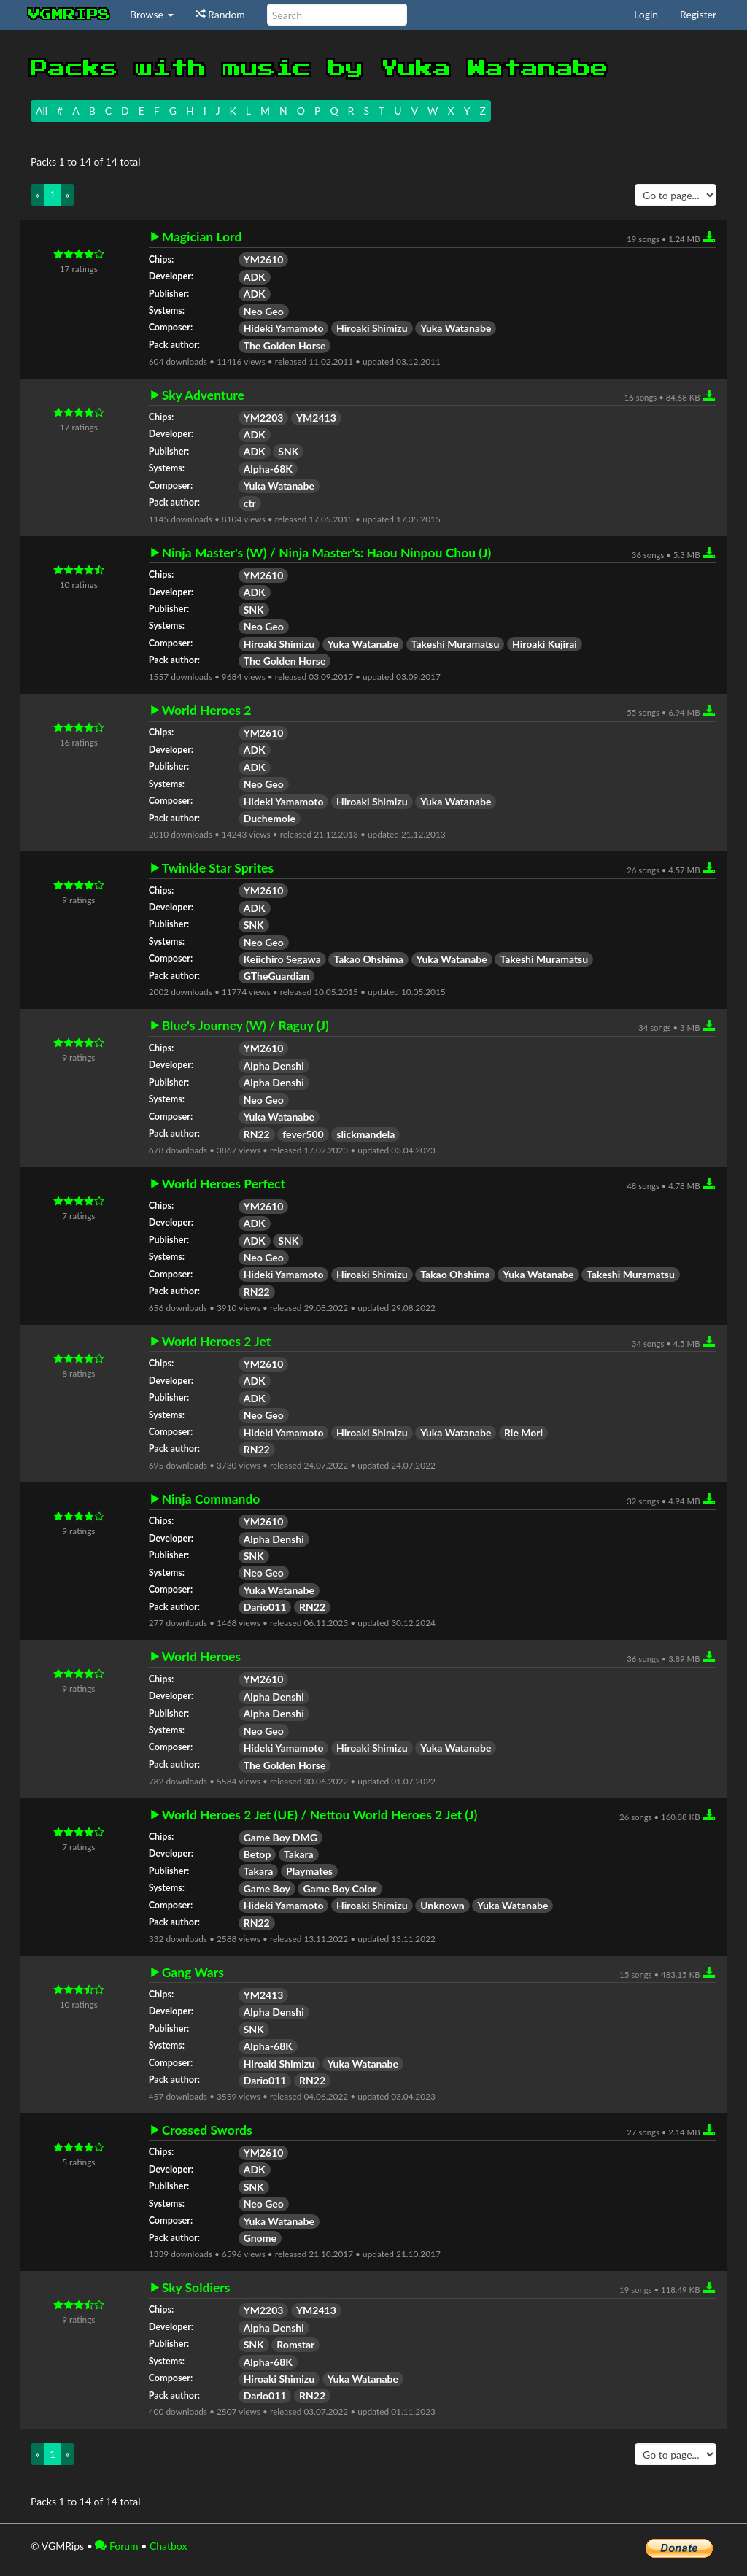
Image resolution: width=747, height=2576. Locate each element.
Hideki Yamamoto (284, 328)
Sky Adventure (203, 395)
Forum (116, 2546)
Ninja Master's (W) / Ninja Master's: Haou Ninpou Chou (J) (327, 553)
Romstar (295, 2344)
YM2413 (316, 417)
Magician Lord (202, 237)
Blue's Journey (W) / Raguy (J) (245, 1025)
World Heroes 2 (207, 710)
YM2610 (264, 259)
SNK (288, 451)
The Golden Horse (285, 345)
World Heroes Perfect (223, 1184)
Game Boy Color (339, 1888)
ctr (250, 503)
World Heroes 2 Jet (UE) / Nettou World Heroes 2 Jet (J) (320, 1815)
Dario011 (265, 1607)
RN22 (257, 1134)
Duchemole (269, 818)
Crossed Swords (207, 2130)
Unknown (442, 1905)
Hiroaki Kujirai (544, 644)
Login (646, 14)
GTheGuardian (276, 976)
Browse (152, 14)
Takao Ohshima (368, 959)
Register (698, 14)
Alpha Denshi (274, 1065)
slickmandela (365, 1134)
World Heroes (201, 1656)
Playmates (309, 1871)
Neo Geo (264, 311)
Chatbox (168, 2546)
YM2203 (264, 417)
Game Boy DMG (280, 1837)
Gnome (260, 2238)
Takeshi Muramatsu (455, 644)
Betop (257, 1854)
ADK (255, 277)
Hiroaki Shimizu (372, 328)
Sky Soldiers (196, 2287)
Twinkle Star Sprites (218, 868)
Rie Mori (523, 1432)
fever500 (302, 1134)
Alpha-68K (268, 469)
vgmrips (69, 14)
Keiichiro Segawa (282, 959)
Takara (299, 1854)
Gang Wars (193, 1972)
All (41, 110)
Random (220, 14)
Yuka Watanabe (455, 328)
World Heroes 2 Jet (216, 1341)
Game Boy (267, 1888)
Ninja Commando (211, 1499)
